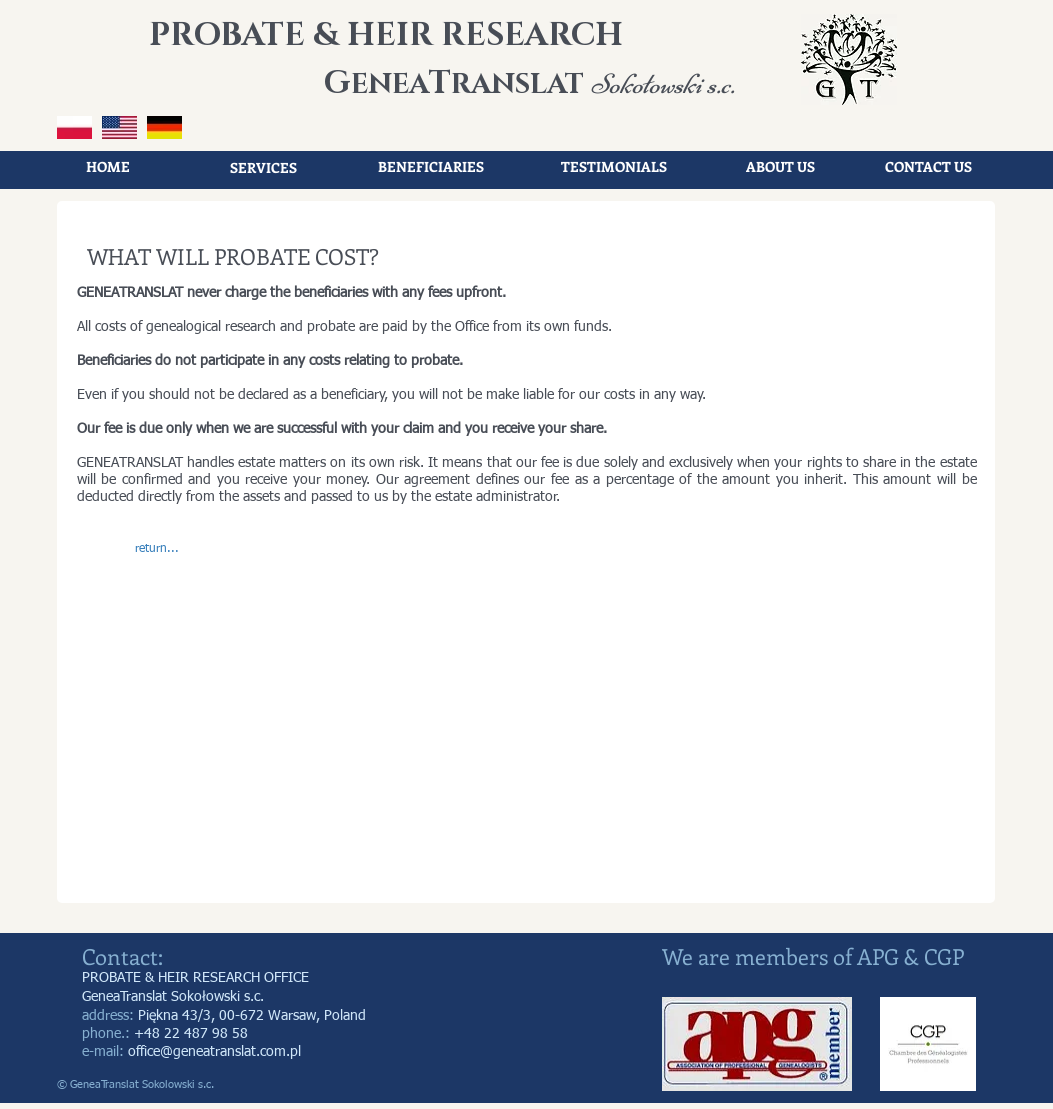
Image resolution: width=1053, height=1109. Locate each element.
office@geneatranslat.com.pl (214, 1052)
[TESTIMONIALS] (614, 167)
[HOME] (108, 167)
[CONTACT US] (929, 167)
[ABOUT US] (781, 167)
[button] (157, 550)
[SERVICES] (264, 168)
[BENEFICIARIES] (431, 167)
